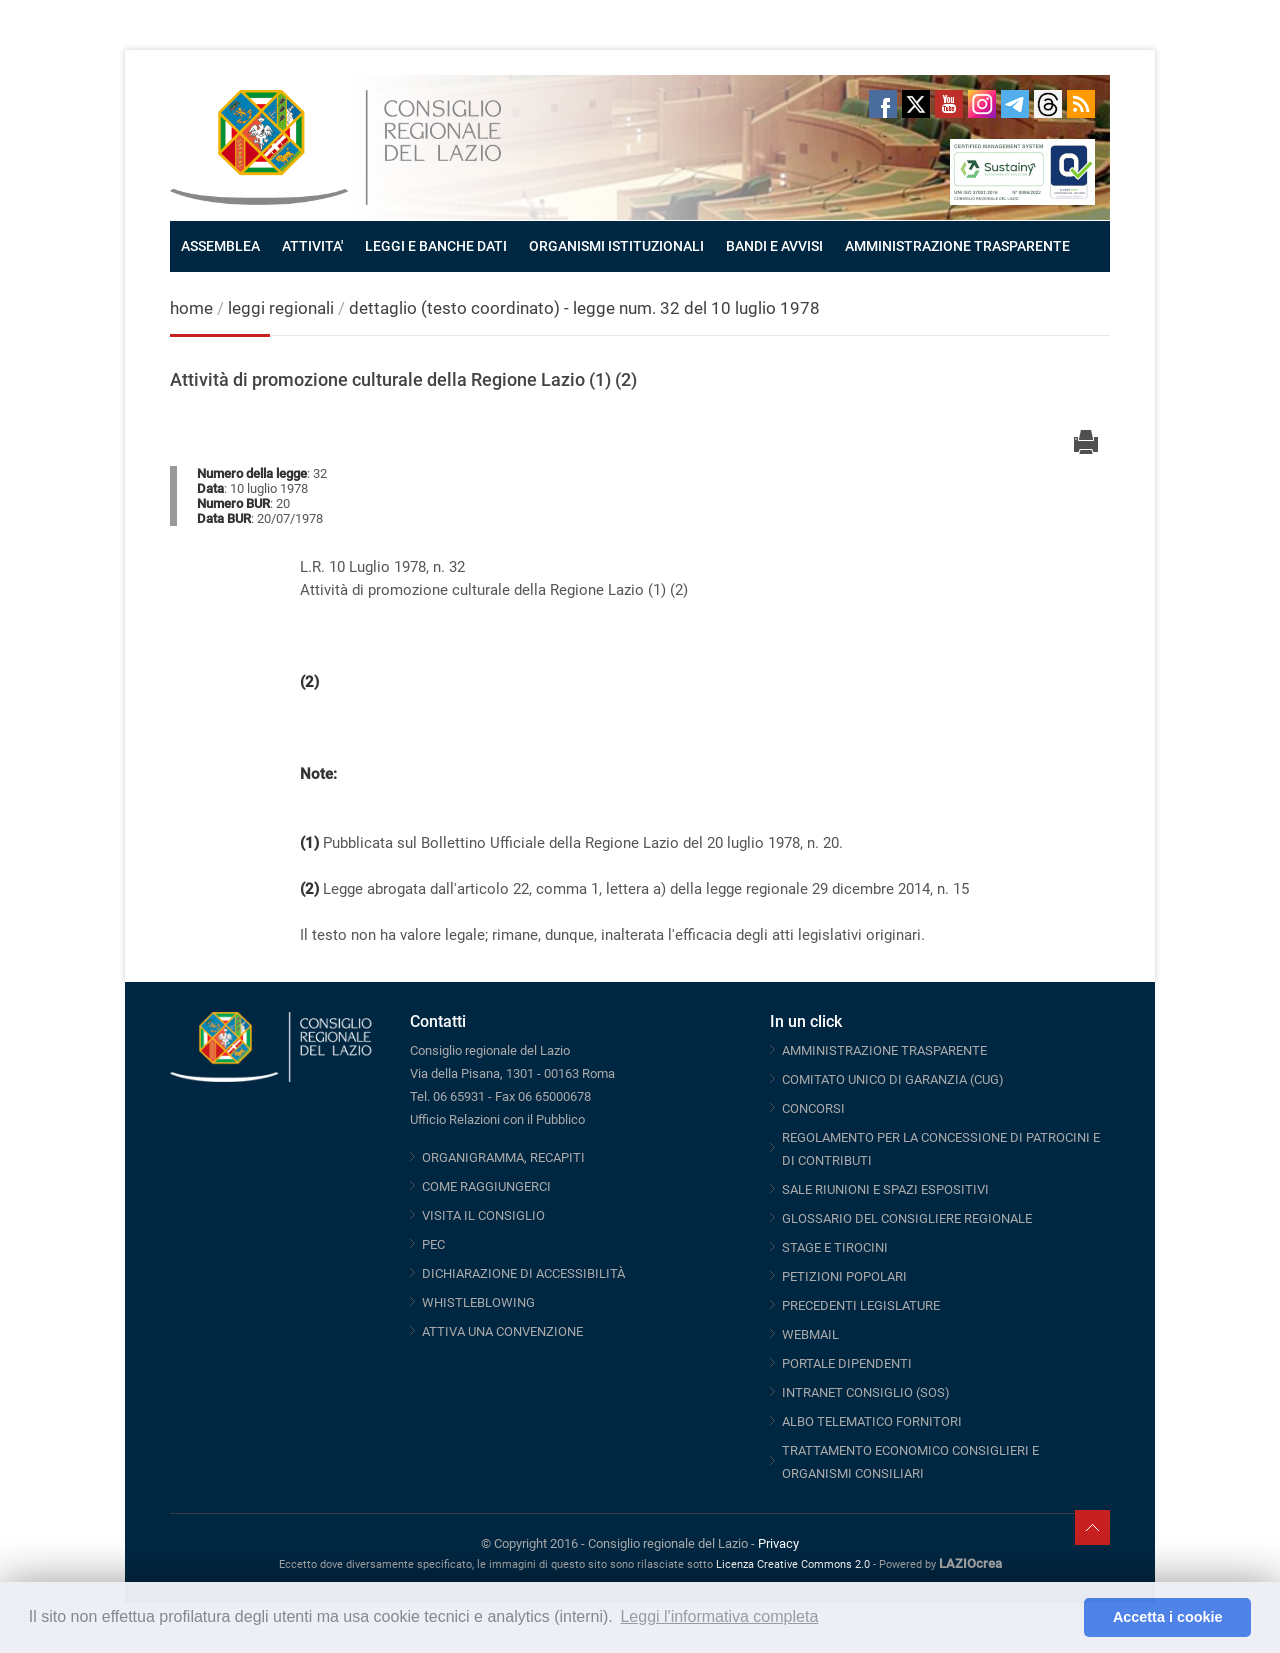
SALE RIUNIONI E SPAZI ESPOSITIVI (885, 1189)
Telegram (1015, 104)
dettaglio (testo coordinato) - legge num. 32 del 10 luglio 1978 (584, 308)
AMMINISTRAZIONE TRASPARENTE (957, 246)
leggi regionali (283, 308)
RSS (1081, 104)
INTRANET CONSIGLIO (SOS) (866, 1392)
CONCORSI (813, 1108)
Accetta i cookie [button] (1168, 1617)
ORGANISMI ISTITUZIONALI (616, 246)
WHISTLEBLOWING (478, 1302)
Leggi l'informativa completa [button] (719, 1616)
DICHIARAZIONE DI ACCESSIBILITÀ (523, 1273)
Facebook (883, 104)
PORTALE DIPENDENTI (847, 1363)
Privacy (778, 1543)
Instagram (982, 104)
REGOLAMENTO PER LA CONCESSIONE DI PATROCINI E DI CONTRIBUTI (941, 1149)
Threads (1048, 104)
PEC (433, 1244)
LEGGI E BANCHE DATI (436, 246)
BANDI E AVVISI (774, 246)
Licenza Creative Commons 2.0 (793, 1564)
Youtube (949, 104)
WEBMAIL (810, 1334)
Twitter (916, 104)
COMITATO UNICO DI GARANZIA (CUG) (893, 1079)
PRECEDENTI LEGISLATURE (861, 1305)
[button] (1063, 1618)
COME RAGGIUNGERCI (486, 1186)
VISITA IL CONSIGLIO (483, 1215)
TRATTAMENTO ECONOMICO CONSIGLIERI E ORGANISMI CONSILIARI (910, 1462)
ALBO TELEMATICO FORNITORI (872, 1421)
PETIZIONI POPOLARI (844, 1276)
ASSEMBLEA (220, 246)
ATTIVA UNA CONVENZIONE (502, 1331)
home (191, 308)
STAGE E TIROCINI (835, 1247)
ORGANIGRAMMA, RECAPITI (503, 1157)
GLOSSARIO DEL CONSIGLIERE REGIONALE (907, 1218)
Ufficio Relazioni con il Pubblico (497, 1119)
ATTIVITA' (312, 246)
